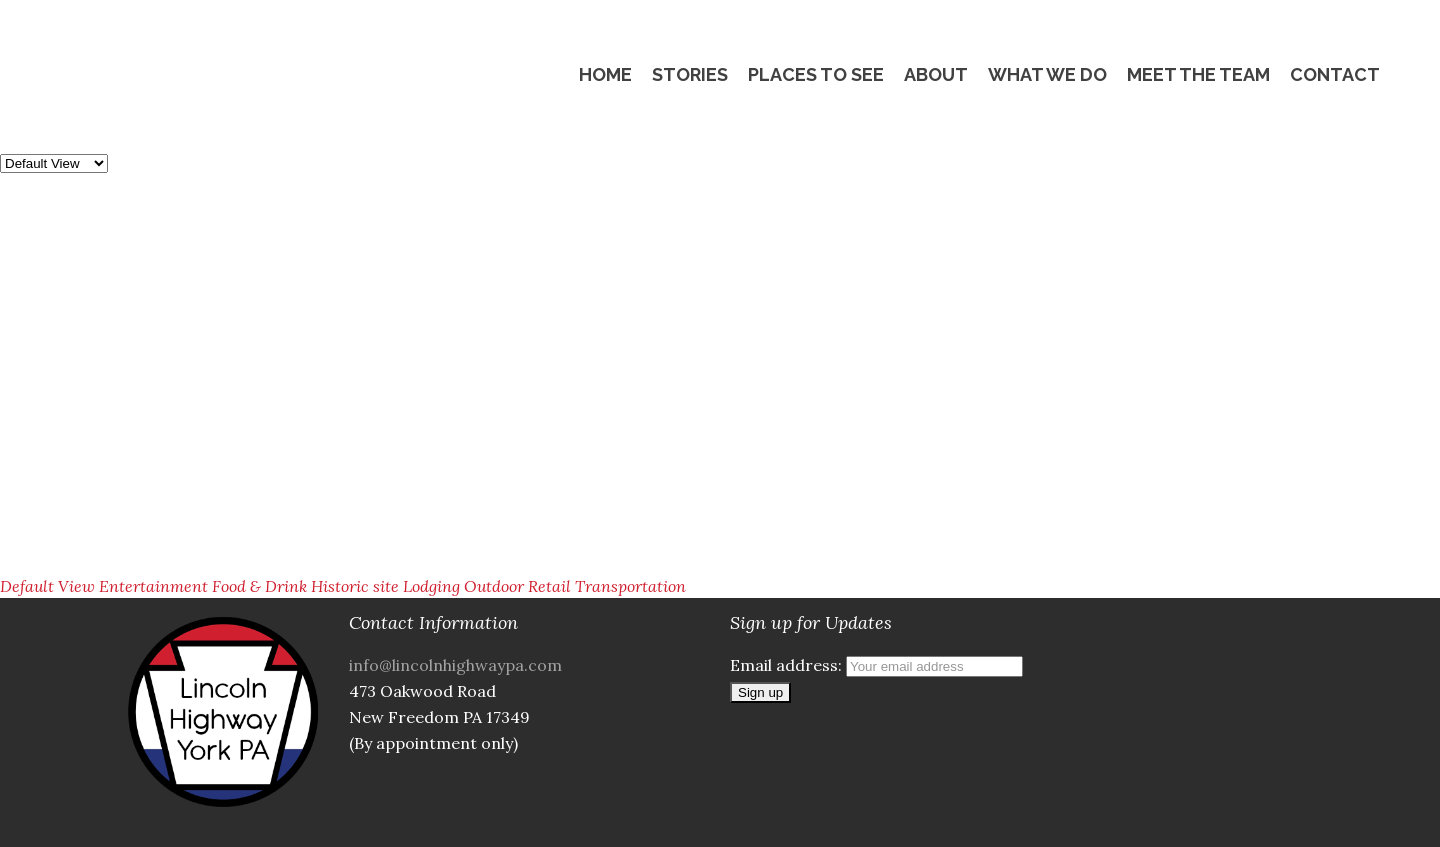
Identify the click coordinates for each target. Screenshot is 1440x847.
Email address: (876, 665)
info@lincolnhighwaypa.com (455, 665)
